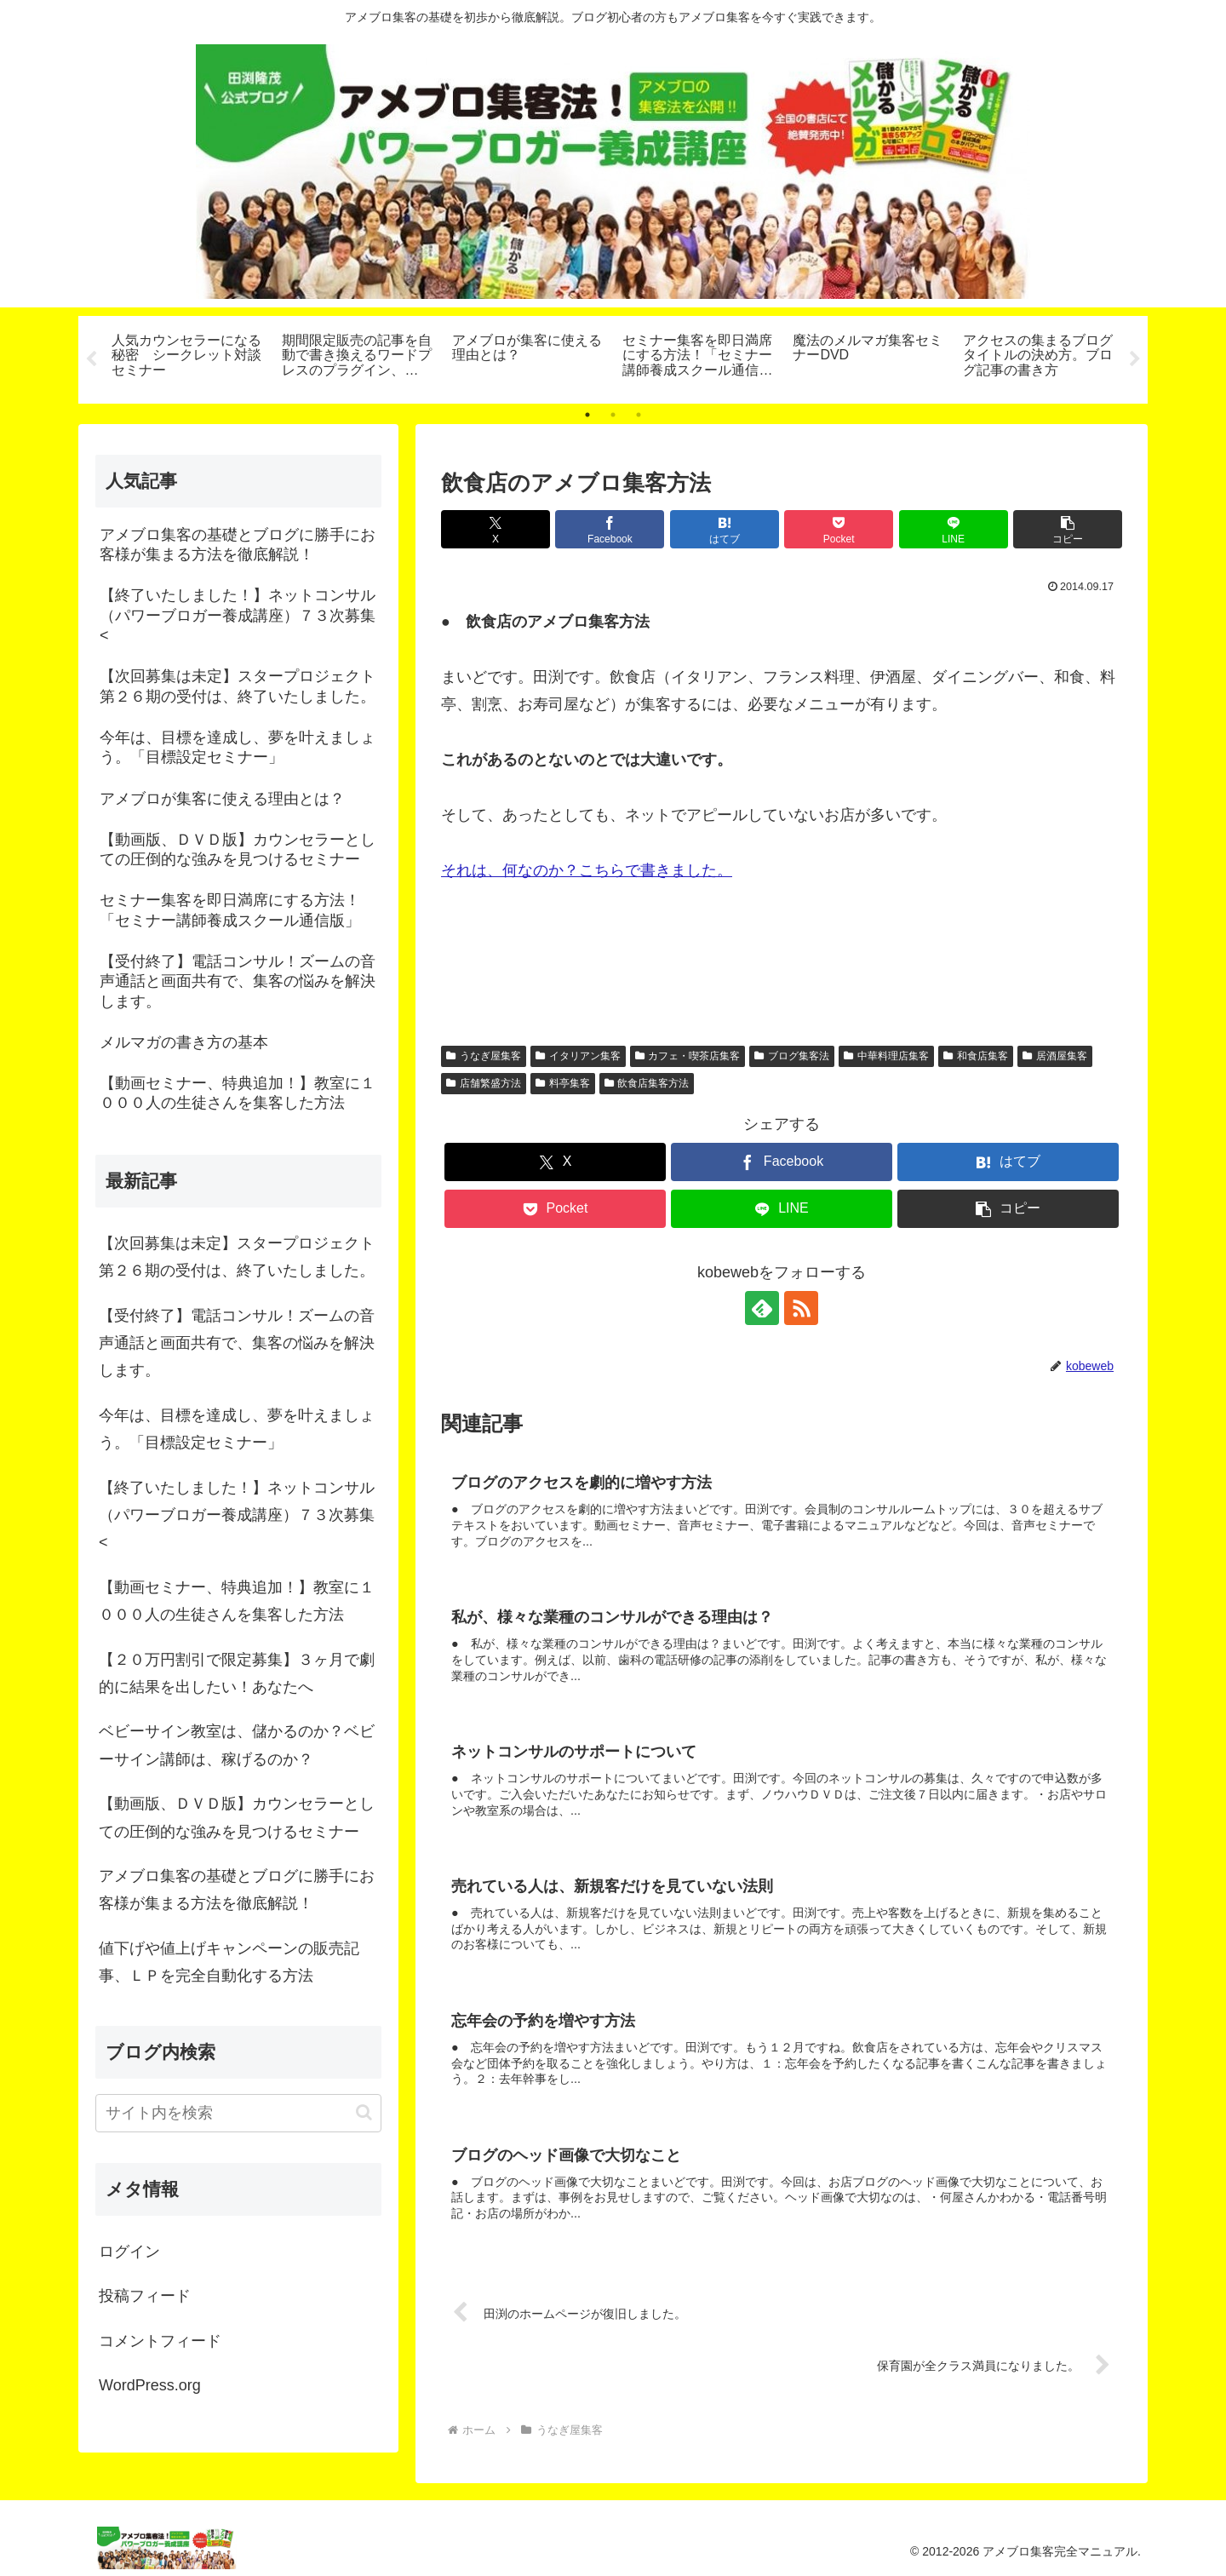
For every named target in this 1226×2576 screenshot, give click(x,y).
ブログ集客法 (791, 1056)
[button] (1067, 529)
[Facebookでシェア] (609, 529)
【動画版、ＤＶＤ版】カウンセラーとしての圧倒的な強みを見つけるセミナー (237, 1817)
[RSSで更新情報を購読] (801, 1308)
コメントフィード (160, 2340)
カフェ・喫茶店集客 (688, 1056)
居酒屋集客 (1055, 1056)
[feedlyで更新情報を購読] (762, 1308)
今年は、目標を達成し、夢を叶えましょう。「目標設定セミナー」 (237, 1429)
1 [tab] (587, 414)
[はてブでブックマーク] (724, 529)
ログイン (129, 2251)
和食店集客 (975, 1056)
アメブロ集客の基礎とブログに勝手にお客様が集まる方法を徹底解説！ (237, 1889)
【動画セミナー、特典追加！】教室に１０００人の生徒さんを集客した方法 (237, 1601)
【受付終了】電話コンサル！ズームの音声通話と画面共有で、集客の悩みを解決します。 (237, 1343)
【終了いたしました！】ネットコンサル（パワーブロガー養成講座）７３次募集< (237, 1515)
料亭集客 (563, 1083)
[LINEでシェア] (953, 529)
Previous (91, 359)
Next (1134, 359)
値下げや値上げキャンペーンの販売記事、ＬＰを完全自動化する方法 (229, 1962)
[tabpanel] (187, 356)
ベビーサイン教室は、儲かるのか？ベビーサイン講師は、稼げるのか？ (237, 1745)
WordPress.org (150, 2385)
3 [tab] (638, 414)
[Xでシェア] (495, 529)
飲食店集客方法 (647, 1083)
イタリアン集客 (578, 1056)
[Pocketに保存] (838, 529)
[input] (238, 2113)
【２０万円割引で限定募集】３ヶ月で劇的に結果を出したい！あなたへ (237, 1673)
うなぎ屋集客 (483, 1056)
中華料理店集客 (886, 1056)
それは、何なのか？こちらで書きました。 (586, 870)
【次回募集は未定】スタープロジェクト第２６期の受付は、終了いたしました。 (237, 1257)
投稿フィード (145, 2295)
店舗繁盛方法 (483, 1083)
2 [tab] (613, 414)
